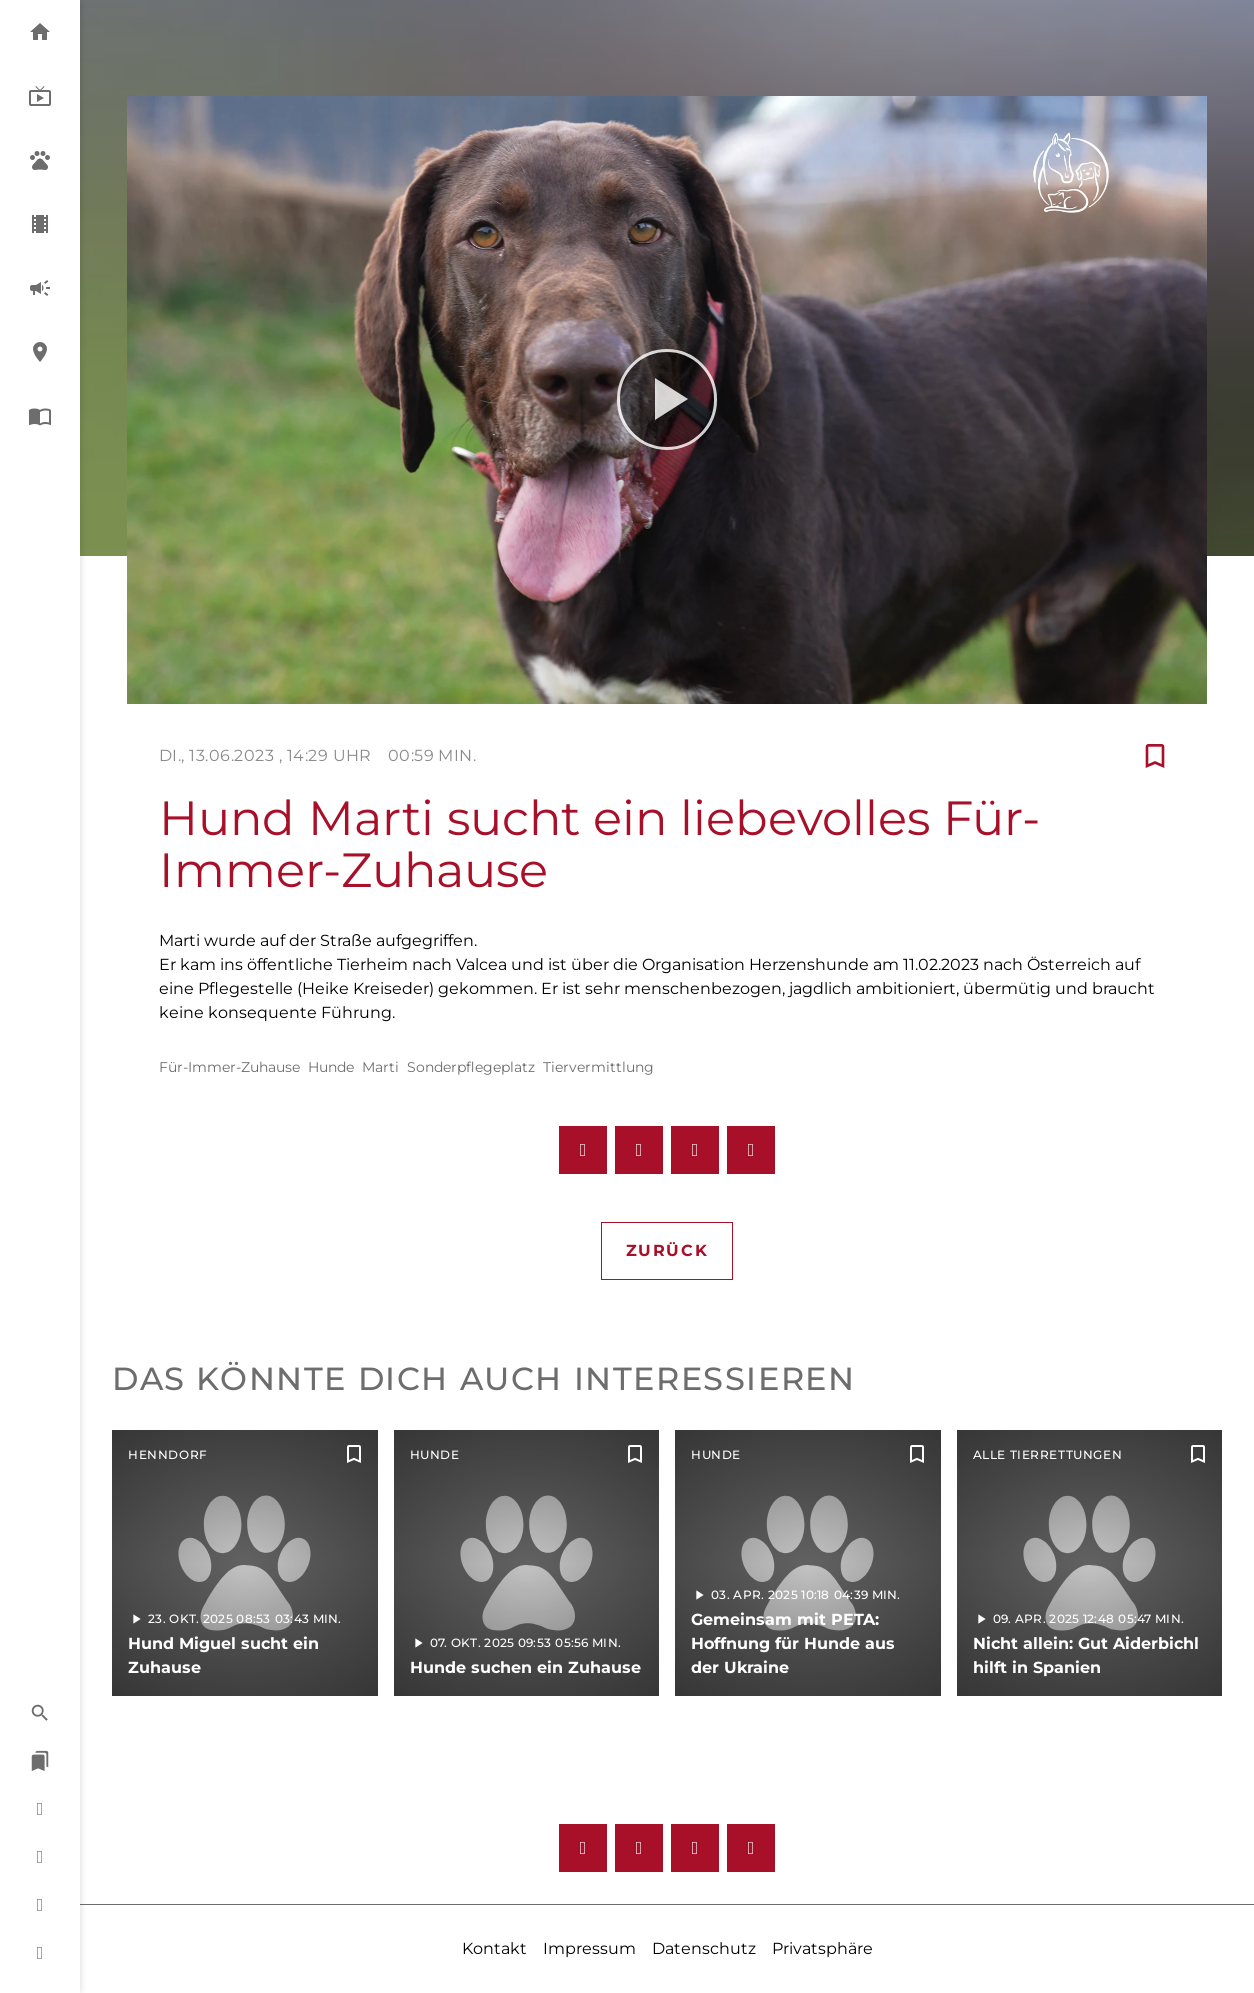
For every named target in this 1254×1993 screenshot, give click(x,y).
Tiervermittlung (598, 1067)
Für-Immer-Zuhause (229, 1067)
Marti (380, 1067)
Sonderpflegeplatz (471, 1067)
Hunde (331, 1067)
